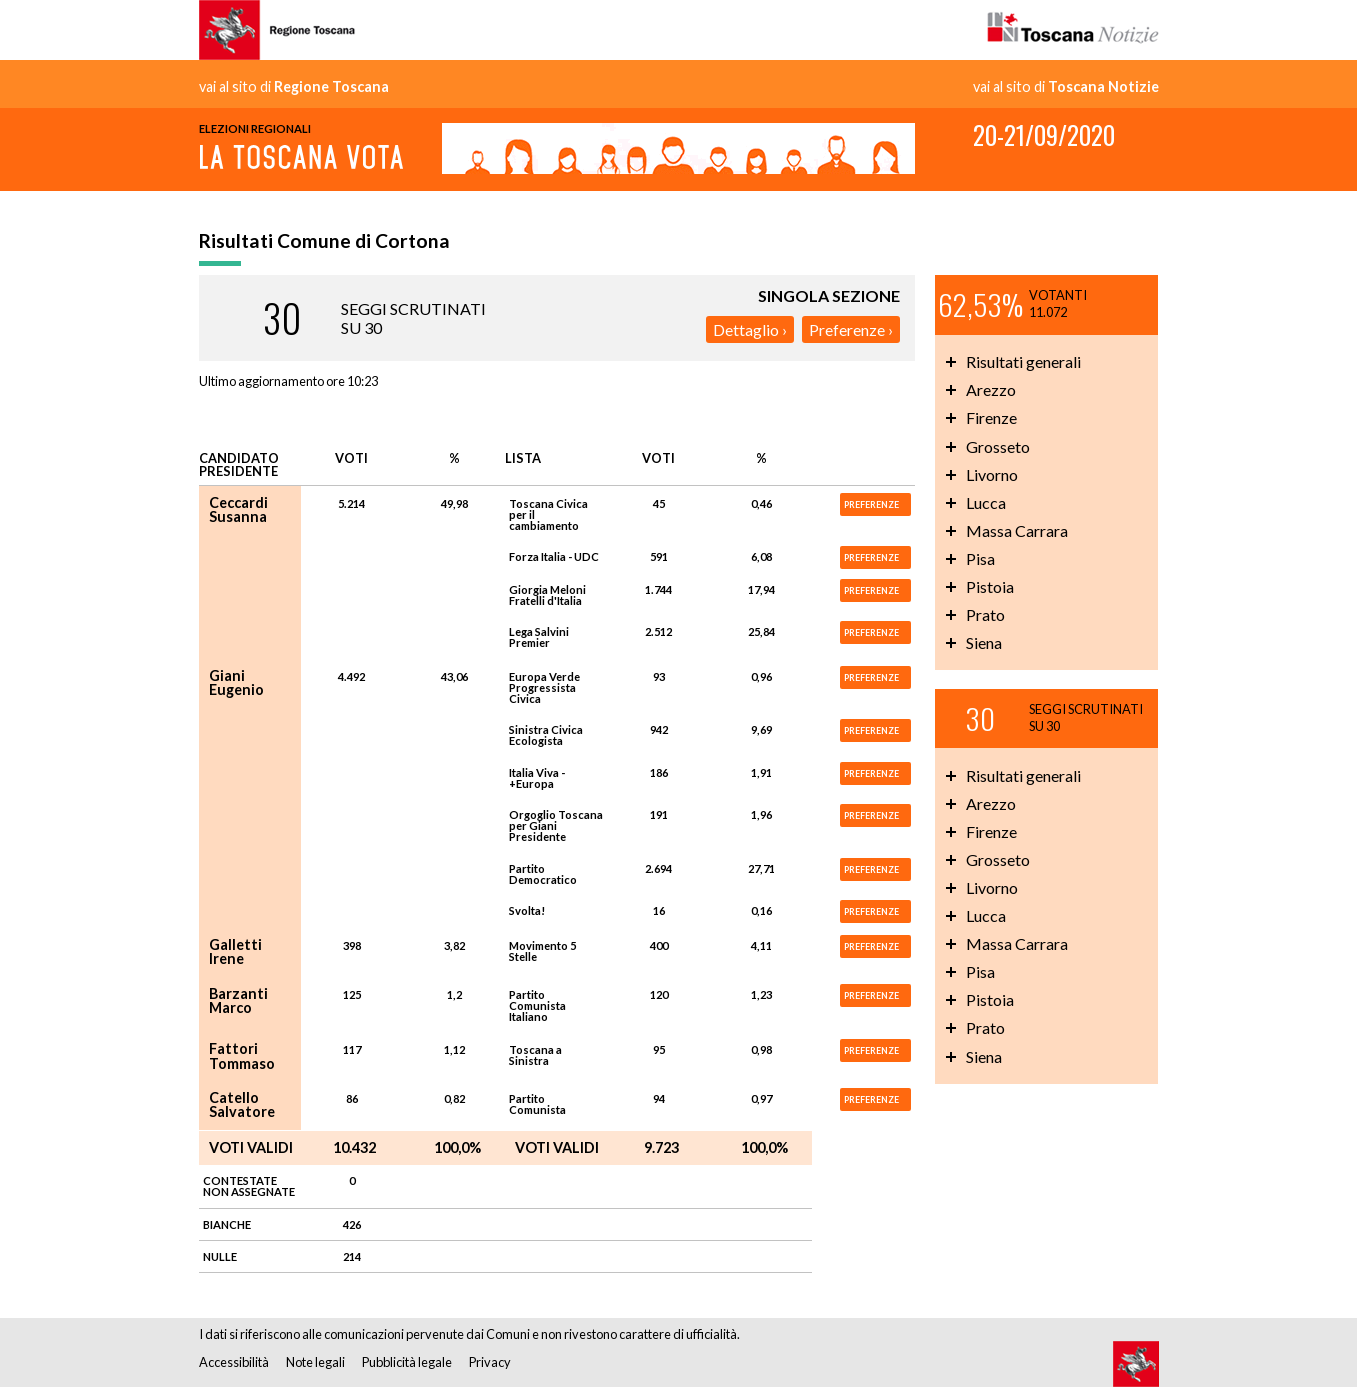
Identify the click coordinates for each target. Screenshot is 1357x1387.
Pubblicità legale (407, 1362)
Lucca (986, 502)
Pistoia (990, 586)
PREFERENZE (871, 504)
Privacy (490, 1362)
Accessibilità (234, 1362)
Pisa (980, 558)
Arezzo (991, 389)
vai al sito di (294, 87)
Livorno (992, 474)
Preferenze (847, 329)
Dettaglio (746, 329)
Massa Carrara (1017, 530)
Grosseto (998, 446)
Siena (984, 642)
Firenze (991, 417)
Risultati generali (1023, 361)
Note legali (315, 1362)
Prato (985, 614)
